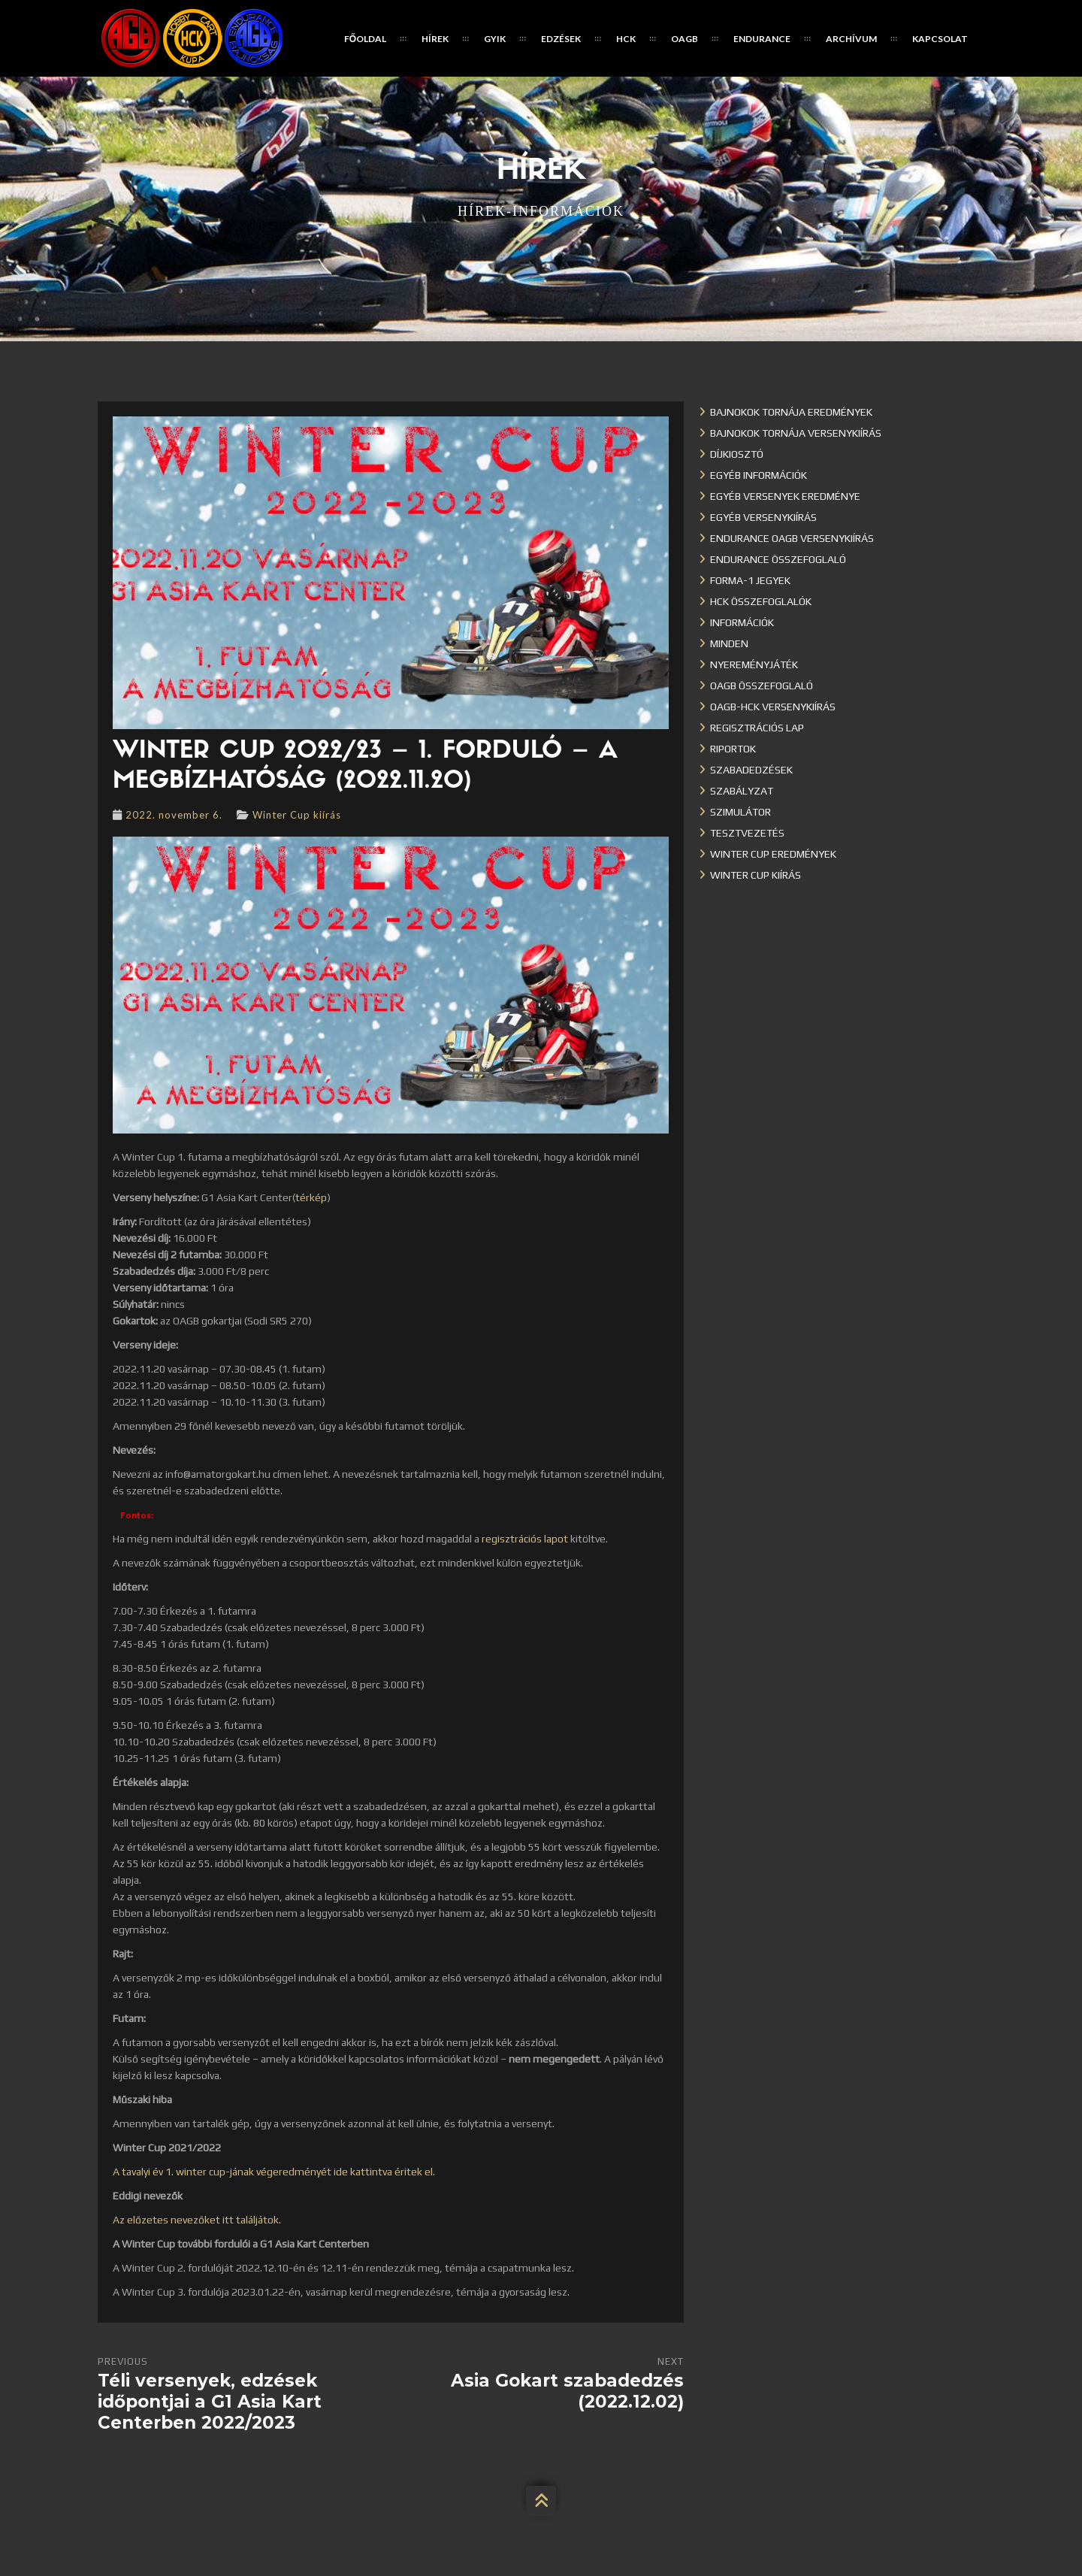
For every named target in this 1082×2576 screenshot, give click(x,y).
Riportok (733, 749)
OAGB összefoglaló (761, 686)
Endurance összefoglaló (778, 559)
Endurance (761, 38)
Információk (742, 622)
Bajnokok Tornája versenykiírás (795, 433)
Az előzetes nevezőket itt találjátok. (197, 2220)
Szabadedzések (751, 770)
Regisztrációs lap (757, 728)
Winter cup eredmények (773, 854)
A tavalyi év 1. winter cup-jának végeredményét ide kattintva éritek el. (274, 2172)
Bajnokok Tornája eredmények (791, 412)
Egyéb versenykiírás (763, 517)
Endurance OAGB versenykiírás (792, 538)
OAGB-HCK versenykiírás (773, 707)
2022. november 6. (173, 815)
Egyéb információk (758, 475)
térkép (311, 1197)
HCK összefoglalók (761, 601)
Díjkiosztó (736, 454)
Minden (729, 643)
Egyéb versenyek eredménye (785, 496)
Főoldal (365, 38)
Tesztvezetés (747, 833)
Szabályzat (741, 791)
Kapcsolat (940, 38)
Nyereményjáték (754, 664)
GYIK (495, 38)
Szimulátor (740, 812)
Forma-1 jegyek (750, 580)
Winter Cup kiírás (296, 815)
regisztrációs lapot (525, 1539)
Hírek (435, 38)
